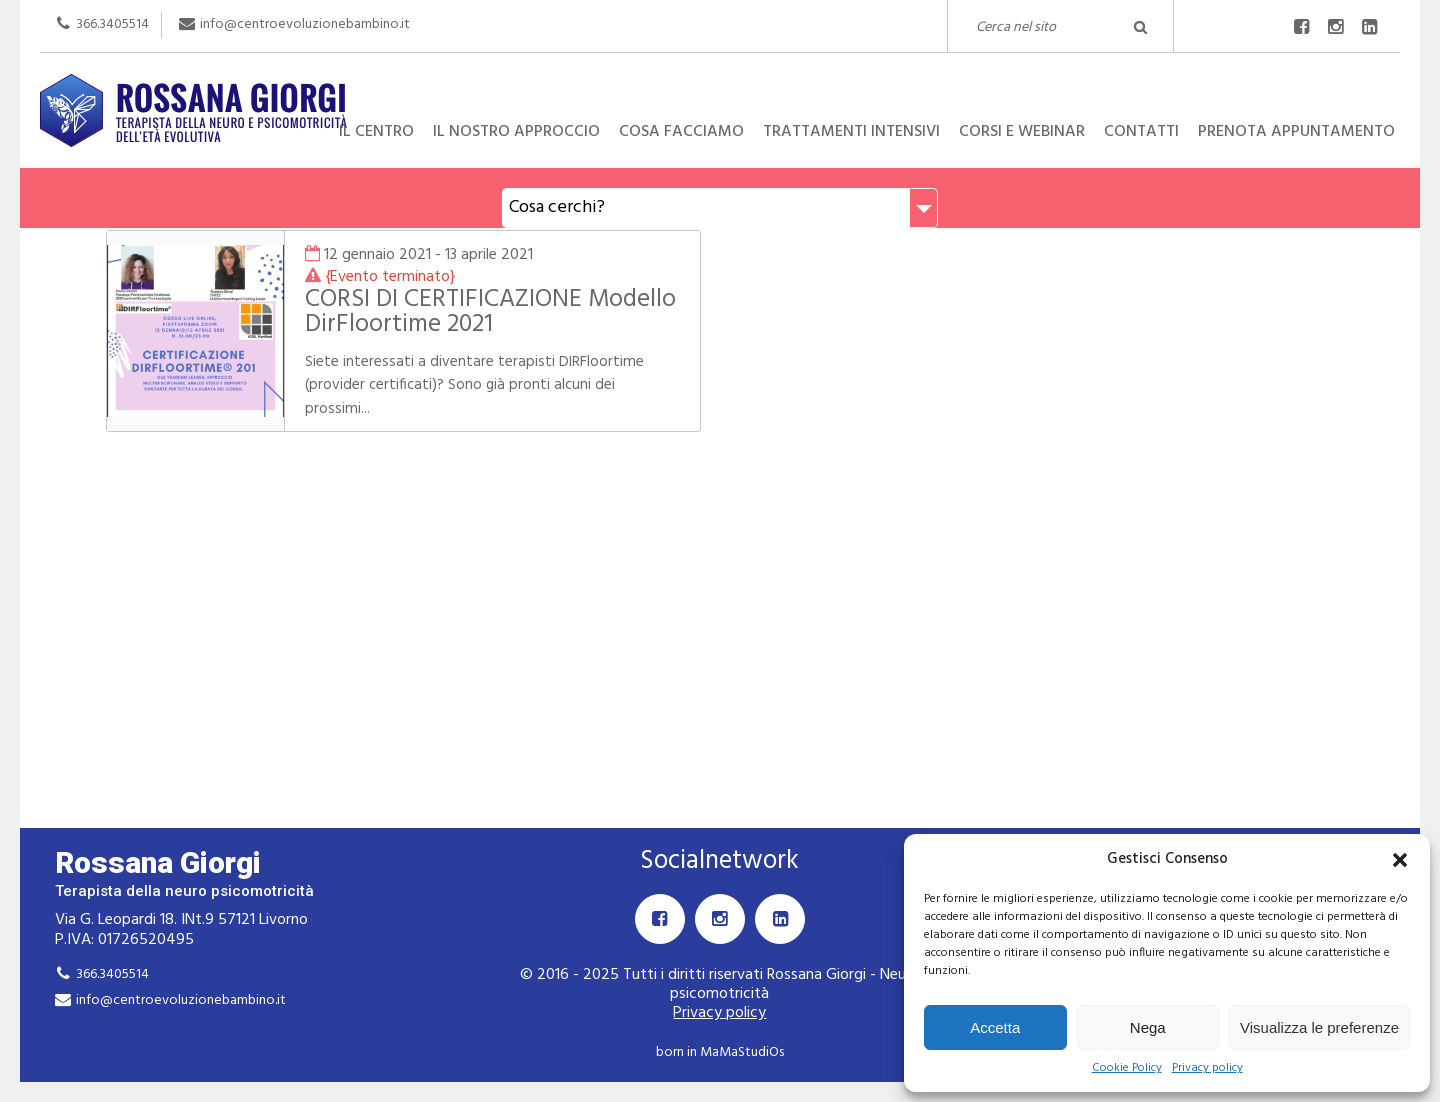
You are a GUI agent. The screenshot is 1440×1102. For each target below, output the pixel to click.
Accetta (995, 1027)
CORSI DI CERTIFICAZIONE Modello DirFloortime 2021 (490, 312)
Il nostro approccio (516, 132)
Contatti (1141, 132)
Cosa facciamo (681, 132)
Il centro (376, 132)
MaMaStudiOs (742, 1052)
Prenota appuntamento (1296, 132)
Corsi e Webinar (1022, 132)
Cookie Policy (1127, 1068)
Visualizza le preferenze (1319, 1027)
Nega (1148, 1027)
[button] (1400, 860)
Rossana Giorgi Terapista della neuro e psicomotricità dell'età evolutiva (720, 74)
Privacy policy (1207, 1068)
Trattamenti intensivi (851, 132)
